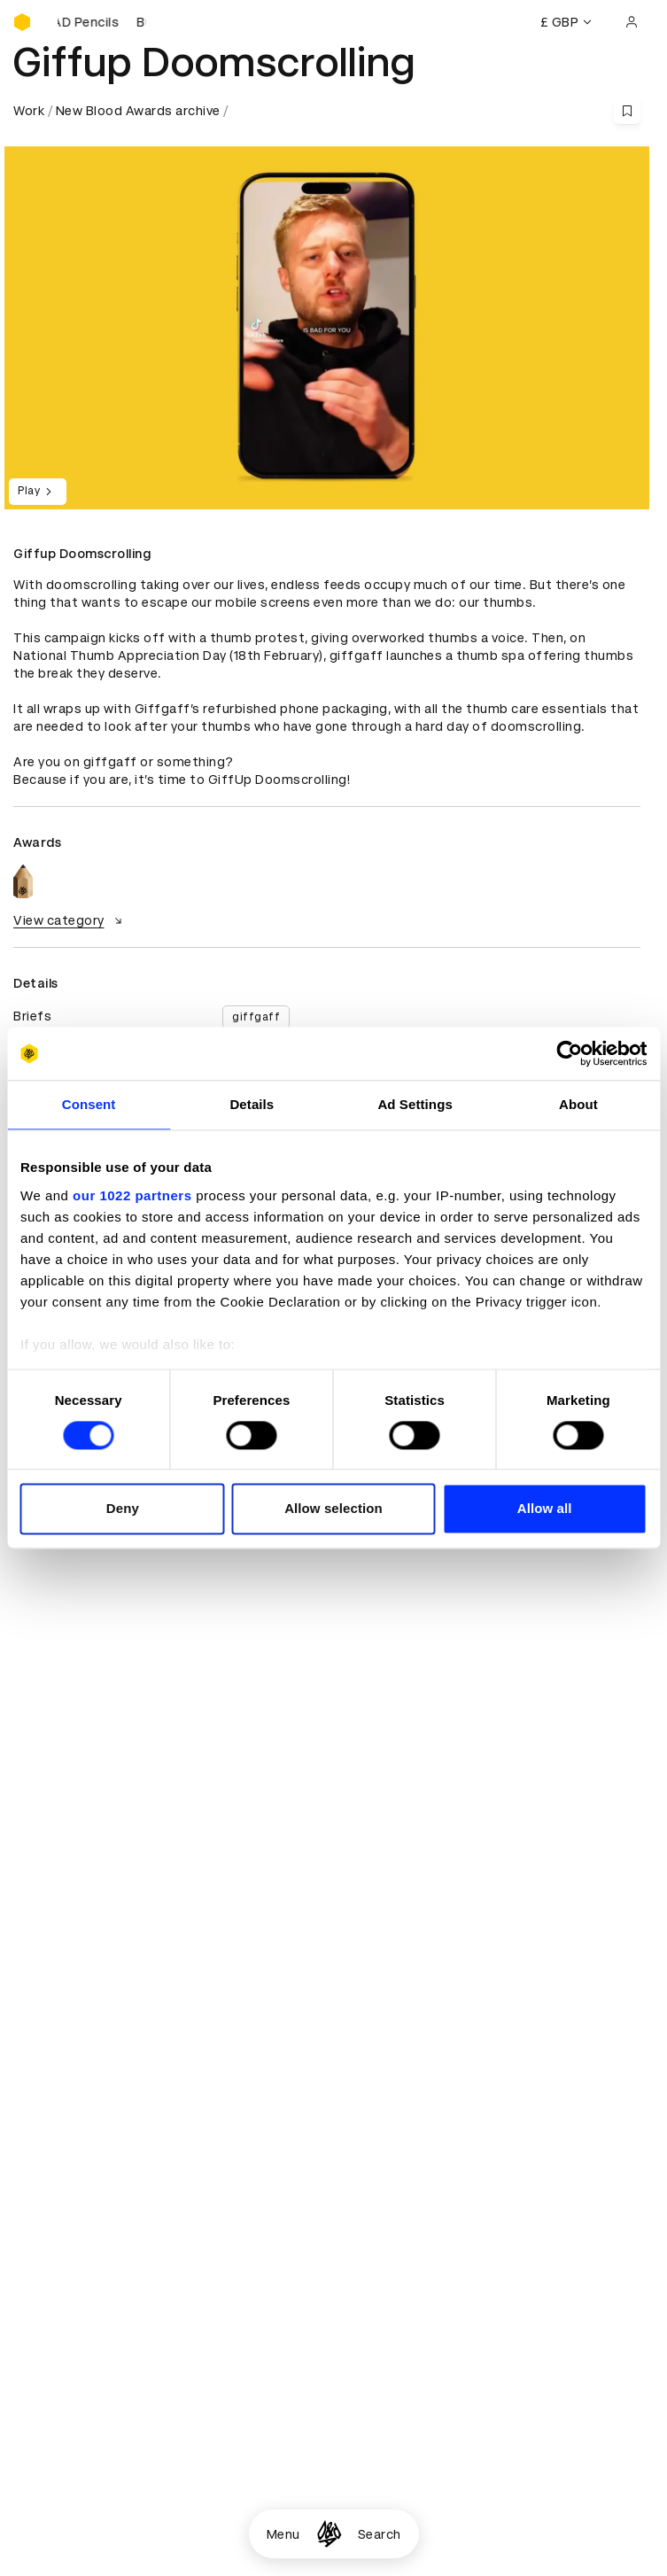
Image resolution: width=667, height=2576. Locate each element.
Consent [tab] (89, 1104)
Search (379, 2534)
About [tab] (578, 1104)
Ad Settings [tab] (414, 1104)
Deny (122, 1509)
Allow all (544, 1509)
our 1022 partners (132, 1195)
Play (38, 491)
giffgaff (256, 1017)
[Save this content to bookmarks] (627, 110)
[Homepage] (329, 2534)
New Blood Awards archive (138, 111)
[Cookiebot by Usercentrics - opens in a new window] (569, 1053)
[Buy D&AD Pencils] (102, 22)
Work (28, 111)
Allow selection (333, 1509)
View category (70, 920)
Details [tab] (251, 1104)
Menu (283, 2534)
